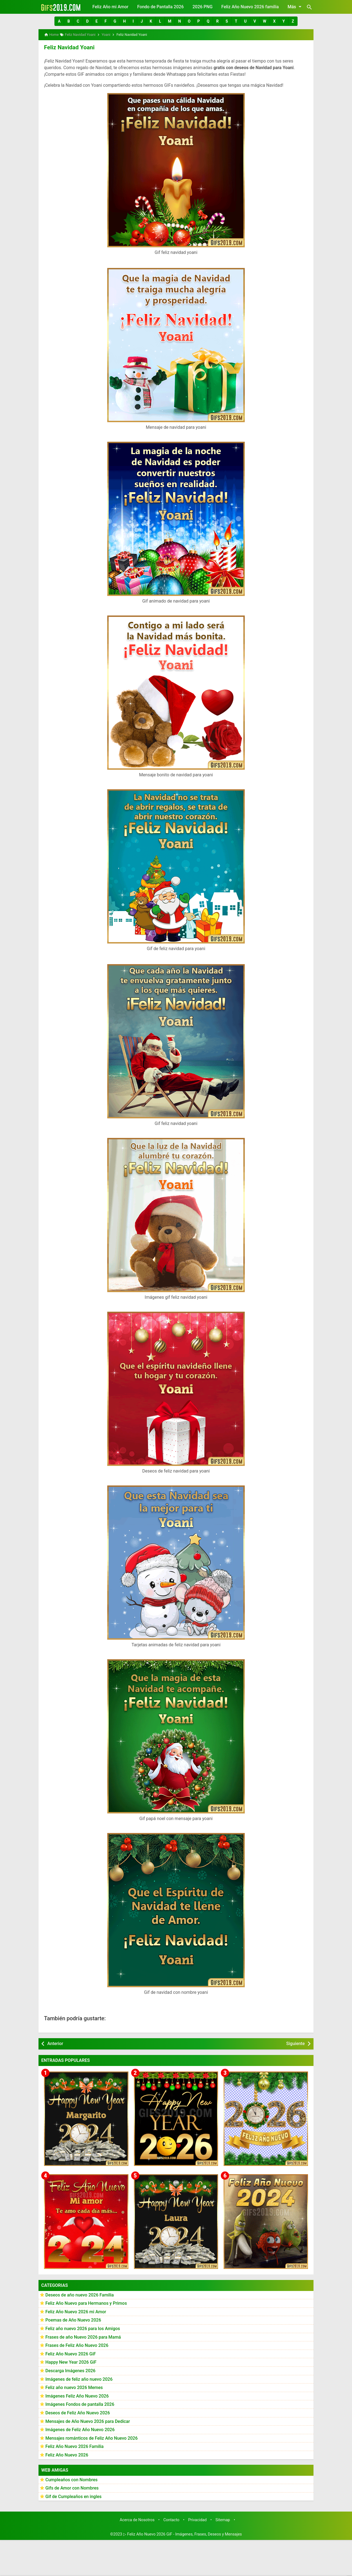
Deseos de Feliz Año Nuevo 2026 (77, 2412)
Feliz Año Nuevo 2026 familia (250, 6)
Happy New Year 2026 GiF (71, 2361)
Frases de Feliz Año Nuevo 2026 (76, 2344)
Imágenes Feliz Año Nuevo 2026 (77, 2395)
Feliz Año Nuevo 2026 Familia (74, 2445)
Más (295, 6)
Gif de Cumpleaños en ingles (73, 2496)
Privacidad (197, 2519)
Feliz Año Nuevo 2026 (66, 2454)
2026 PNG (203, 6)
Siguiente (295, 2043)
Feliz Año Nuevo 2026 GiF (70, 2353)
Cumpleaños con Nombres (71, 2479)
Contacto (171, 2519)
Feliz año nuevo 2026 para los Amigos (82, 2328)
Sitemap (223, 2519)
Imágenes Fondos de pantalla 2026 (79, 2403)
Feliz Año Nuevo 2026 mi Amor (75, 2311)
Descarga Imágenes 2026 (70, 2370)
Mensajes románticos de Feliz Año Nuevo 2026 (91, 2437)
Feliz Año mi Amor (110, 6)
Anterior (55, 2043)
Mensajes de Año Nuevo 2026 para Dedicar (87, 2420)
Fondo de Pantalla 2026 (160, 6)
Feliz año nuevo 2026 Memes (74, 2387)
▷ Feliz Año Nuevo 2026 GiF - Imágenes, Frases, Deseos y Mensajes (182, 2533)
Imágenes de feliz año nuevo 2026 (78, 2378)
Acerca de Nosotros (137, 2519)
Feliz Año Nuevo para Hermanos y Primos (86, 2302)
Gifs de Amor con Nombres (72, 2487)
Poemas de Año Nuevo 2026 (73, 2319)
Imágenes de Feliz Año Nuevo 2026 (80, 2429)
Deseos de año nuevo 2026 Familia (79, 2294)
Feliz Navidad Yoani (68, 47)
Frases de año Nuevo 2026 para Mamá (83, 2336)
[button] (59, 21)
